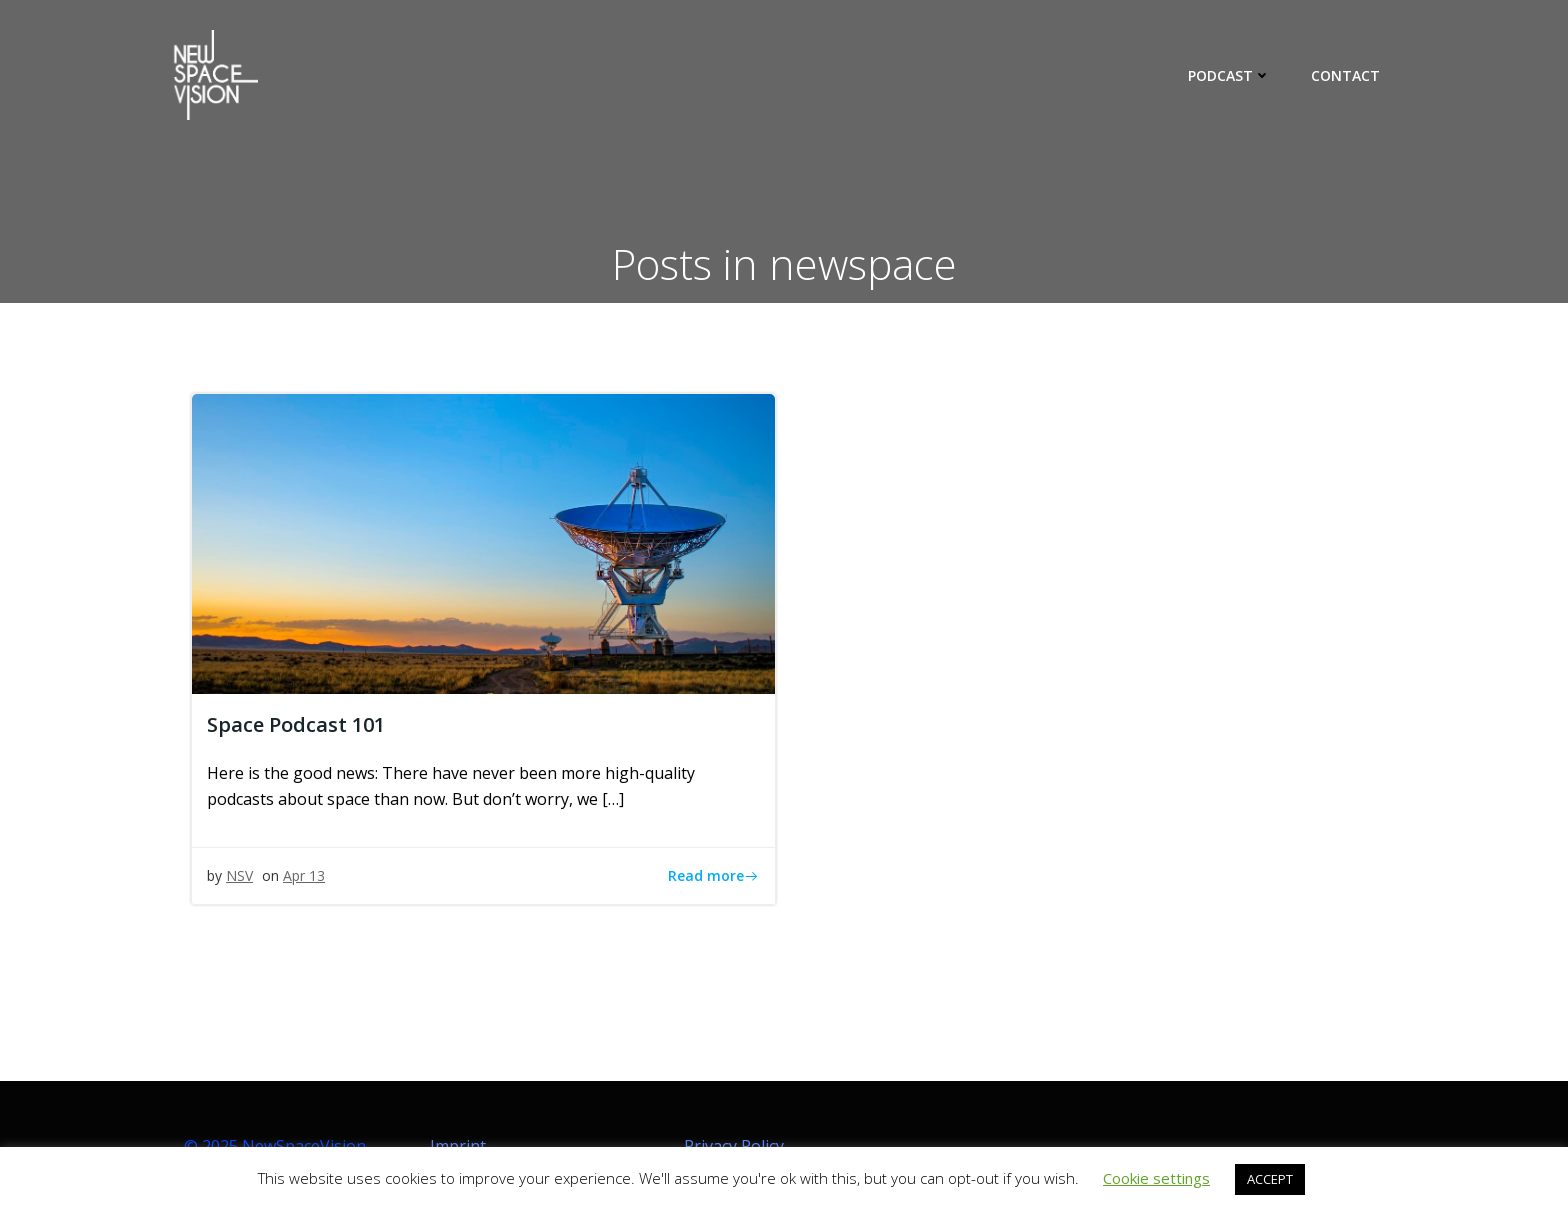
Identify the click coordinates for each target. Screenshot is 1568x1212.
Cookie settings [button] (1156, 1178)
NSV (239, 875)
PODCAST (1229, 75)
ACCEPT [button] (1270, 1179)
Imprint (458, 1146)
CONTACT (1345, 75)
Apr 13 (304, 875)
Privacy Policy (734, 1146)
